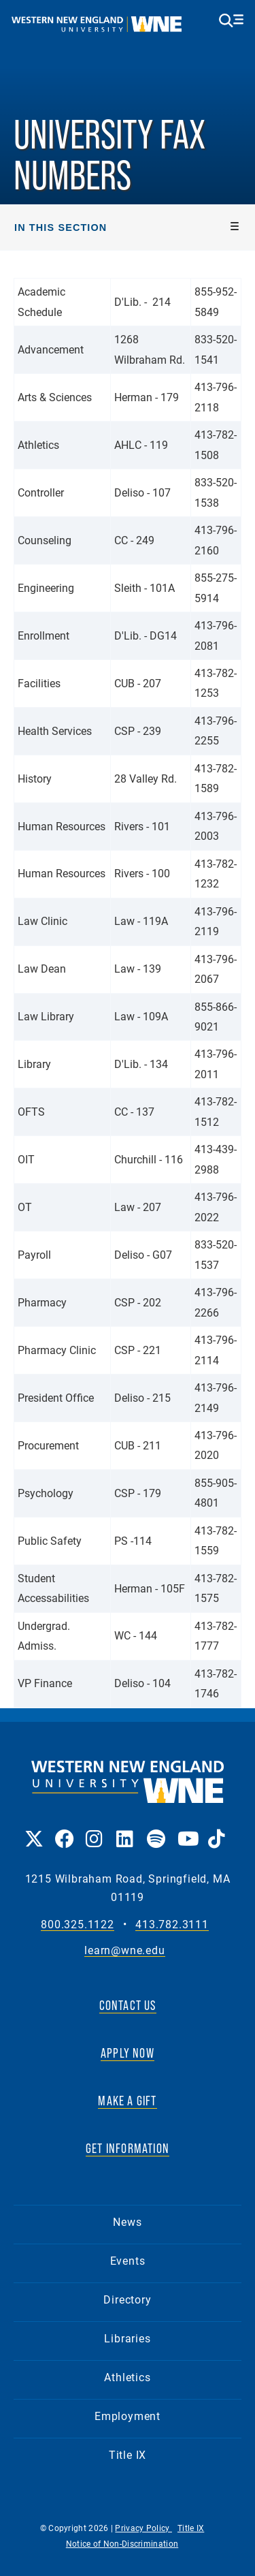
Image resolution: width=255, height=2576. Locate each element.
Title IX (127, 2454)
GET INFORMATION (127, 2148)
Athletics (127, 2377)
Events (128, 2260)
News (127, 2221)
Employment (127, 2415)
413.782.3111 (172, 1924)
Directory (127, 2299)
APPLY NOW (127, 2052)
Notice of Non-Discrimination (122, 2543)
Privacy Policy (143, 2527)
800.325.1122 (77, 1924)
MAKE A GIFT (127, 2100)
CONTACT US (127, 2005)
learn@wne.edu (124, 1950)
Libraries (127, 2338)
